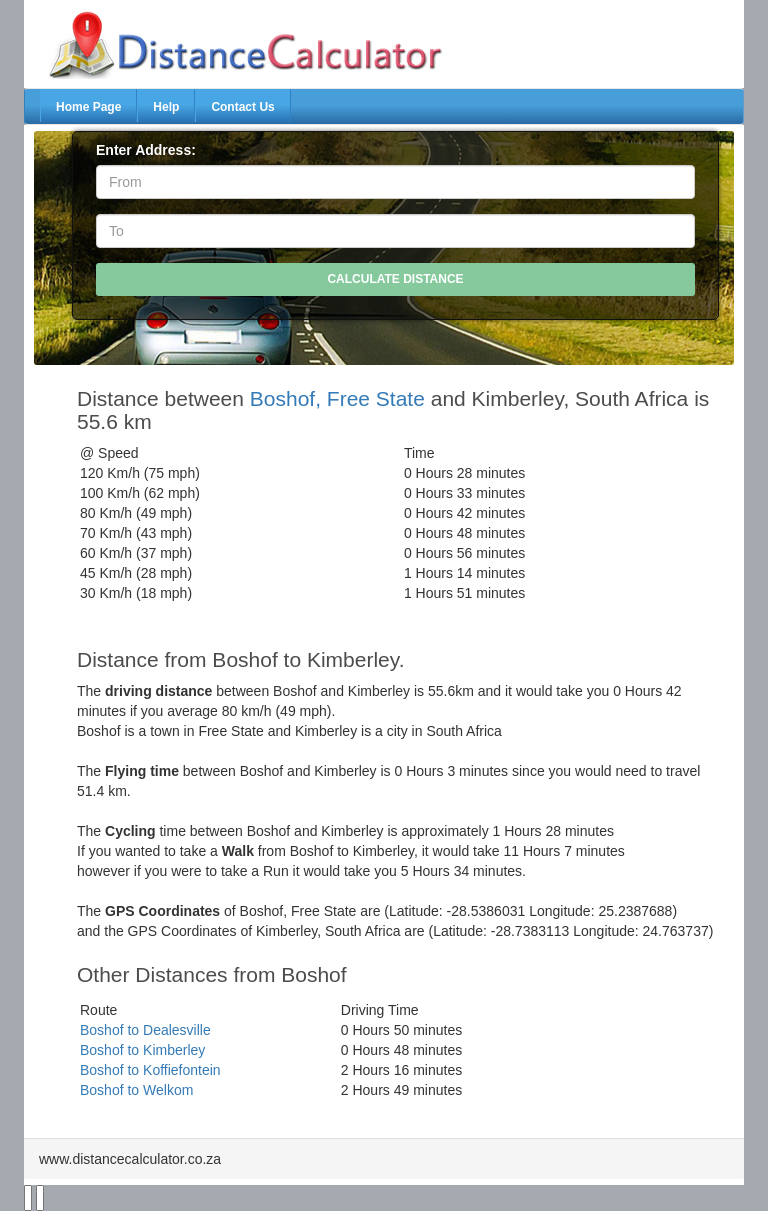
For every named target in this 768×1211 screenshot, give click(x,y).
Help (166, 107)
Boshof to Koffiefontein (150, 1070)
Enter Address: (146, 150)
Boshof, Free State (337, 398)
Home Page (88, 107)
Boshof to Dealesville (145, 1030)
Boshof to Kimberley (142, 1050)
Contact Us (242, 107)
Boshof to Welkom (136, 1090)
